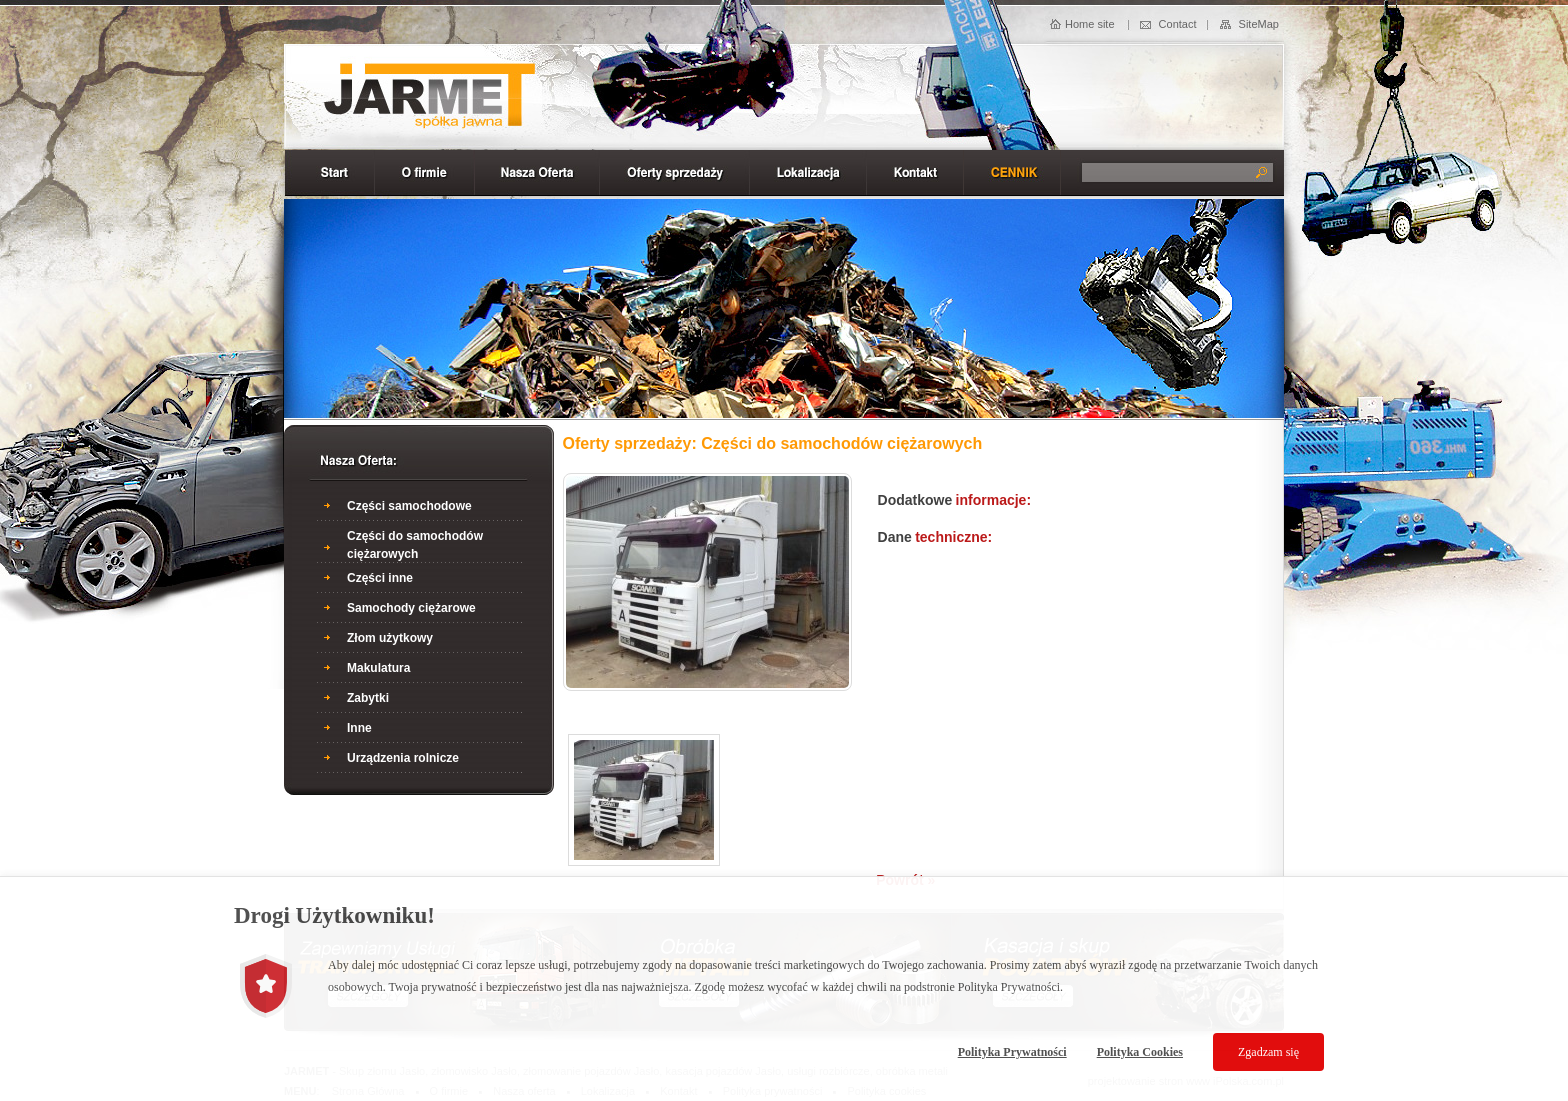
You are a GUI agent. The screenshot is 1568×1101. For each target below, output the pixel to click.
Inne (359, 728)
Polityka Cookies (1140, 1052)
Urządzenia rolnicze (403, 758)
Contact (1178, 24)
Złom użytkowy (390, 638)
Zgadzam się (1268, 1052)
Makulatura (378, 668)
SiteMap (1259, 24)
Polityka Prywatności (1012, 1052)
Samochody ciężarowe (411, 608)
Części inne (380, 578)
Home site (1090, 24)
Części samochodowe (409, 506)
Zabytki (368, 698)
